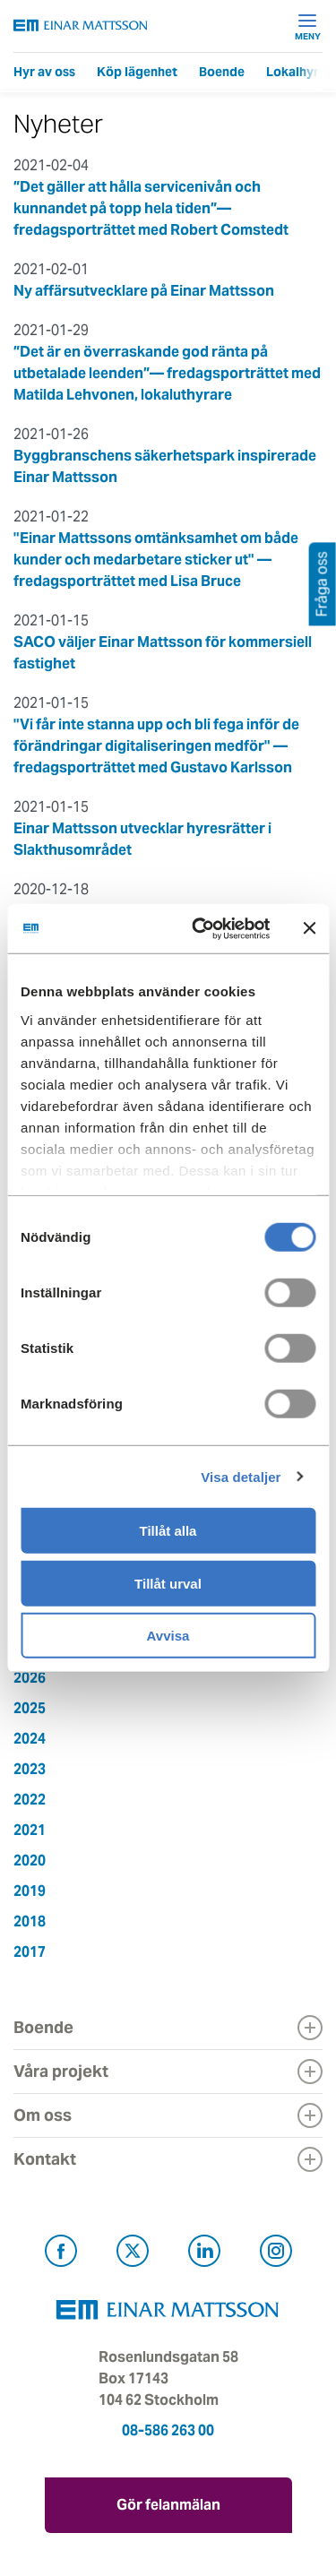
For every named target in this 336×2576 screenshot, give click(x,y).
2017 (29, 1952)
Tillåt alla (168, 1530)
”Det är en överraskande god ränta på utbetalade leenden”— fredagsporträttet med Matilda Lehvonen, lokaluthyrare (167, 373)
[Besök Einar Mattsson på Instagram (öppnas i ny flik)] (276, 2254)
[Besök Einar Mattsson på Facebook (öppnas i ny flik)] (61, 2254)
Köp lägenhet (137, 72)
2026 (29, 1677)
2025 (29, 1708)
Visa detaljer (240, 1476)
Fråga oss (322, 583)
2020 (29, 1860)
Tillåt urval (168, 1582)
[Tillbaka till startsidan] (80, 25)
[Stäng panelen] (309, 928)
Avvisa (168, 1635)
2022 (29, 1799)
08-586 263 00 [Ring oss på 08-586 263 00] (168, 2430)
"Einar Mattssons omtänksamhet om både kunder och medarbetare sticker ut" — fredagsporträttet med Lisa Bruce (155, 559)
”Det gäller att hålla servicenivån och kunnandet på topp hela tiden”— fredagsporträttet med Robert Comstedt (151, 208)
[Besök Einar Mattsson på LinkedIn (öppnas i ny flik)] (204, 2254)
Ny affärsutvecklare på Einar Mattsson (143, 290)
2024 (29, 1738)
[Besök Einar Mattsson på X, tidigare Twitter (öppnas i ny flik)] (132, 2254)
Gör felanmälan (168, 2504)
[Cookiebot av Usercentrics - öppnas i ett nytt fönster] (231, 928)
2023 (29, 1769)
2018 (29, 1921)
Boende (222, 72)
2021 (29, 1830)
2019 (29, 1891)
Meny (308, 26)
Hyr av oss (44, 72)
